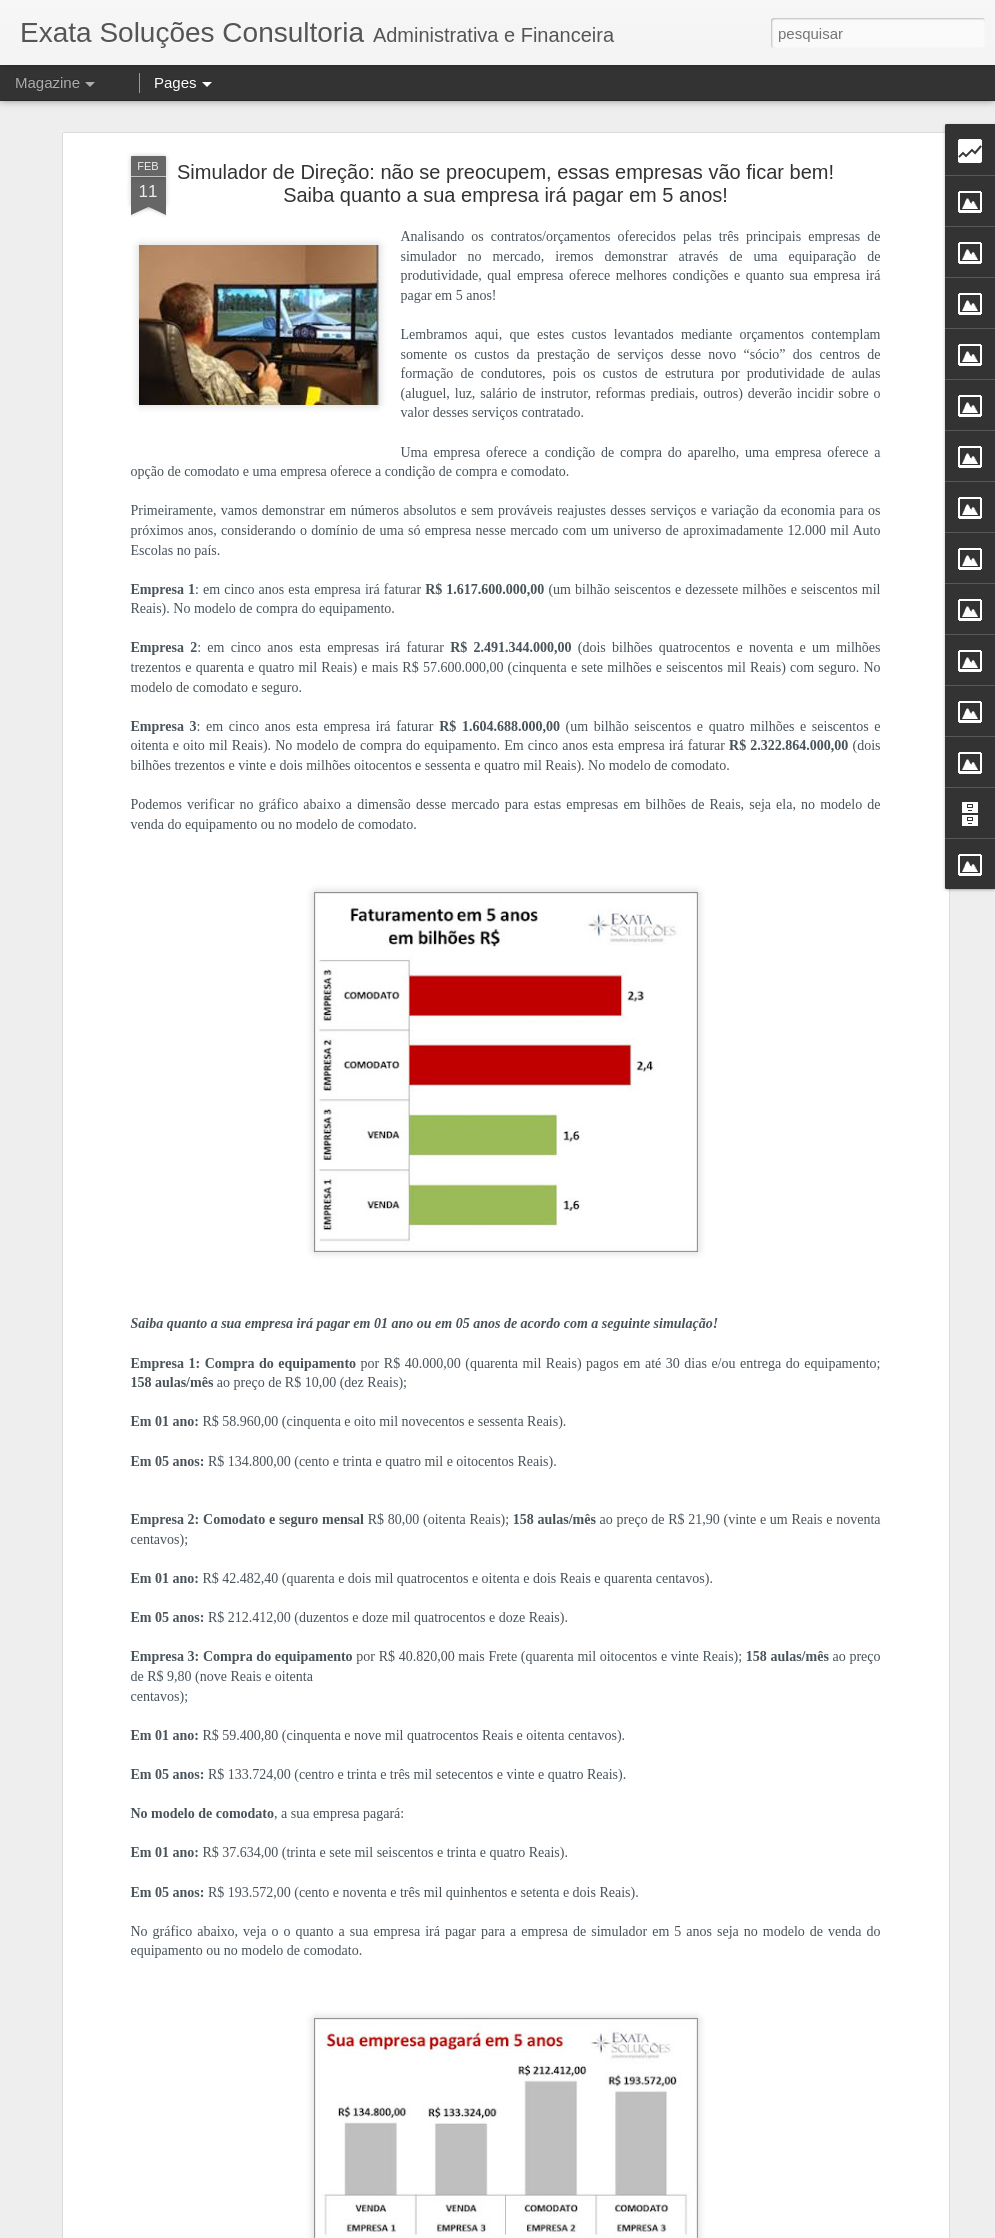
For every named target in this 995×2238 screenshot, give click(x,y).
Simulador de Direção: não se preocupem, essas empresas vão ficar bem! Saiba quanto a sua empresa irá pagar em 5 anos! (505, 138)
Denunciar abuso (715, 2227)
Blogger (649, 2227)
